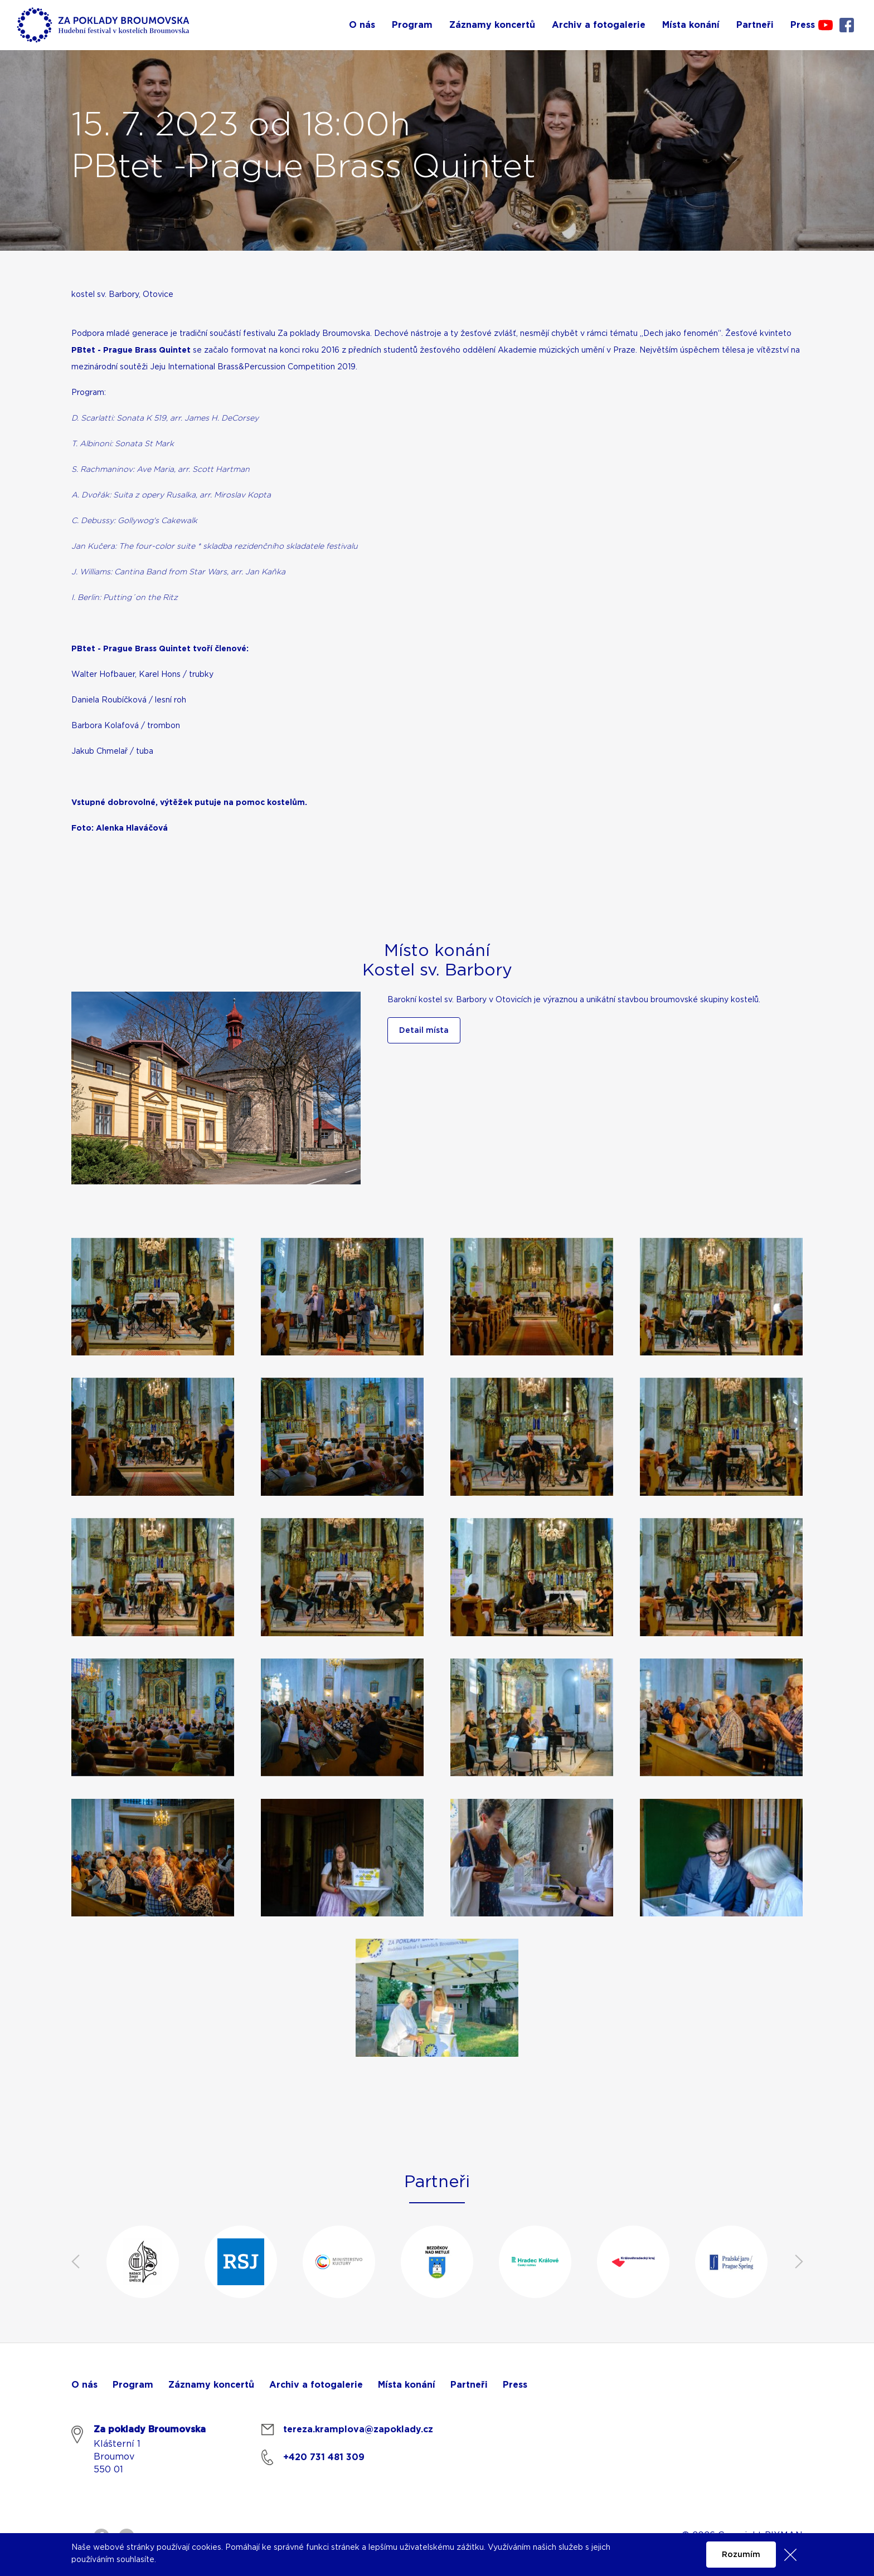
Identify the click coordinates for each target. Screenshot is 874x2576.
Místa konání (406, 2384)
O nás (84, 2384)
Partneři (469, 2384)
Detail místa (424, 1031)
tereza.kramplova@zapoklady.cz (358, 2429)
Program (133, 2384)
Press (515, 2384)
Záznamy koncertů (211, 2384)
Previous (75, 2262)
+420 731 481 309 (324, 2457)
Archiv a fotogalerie (316, 2384)
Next (799, 2262)
